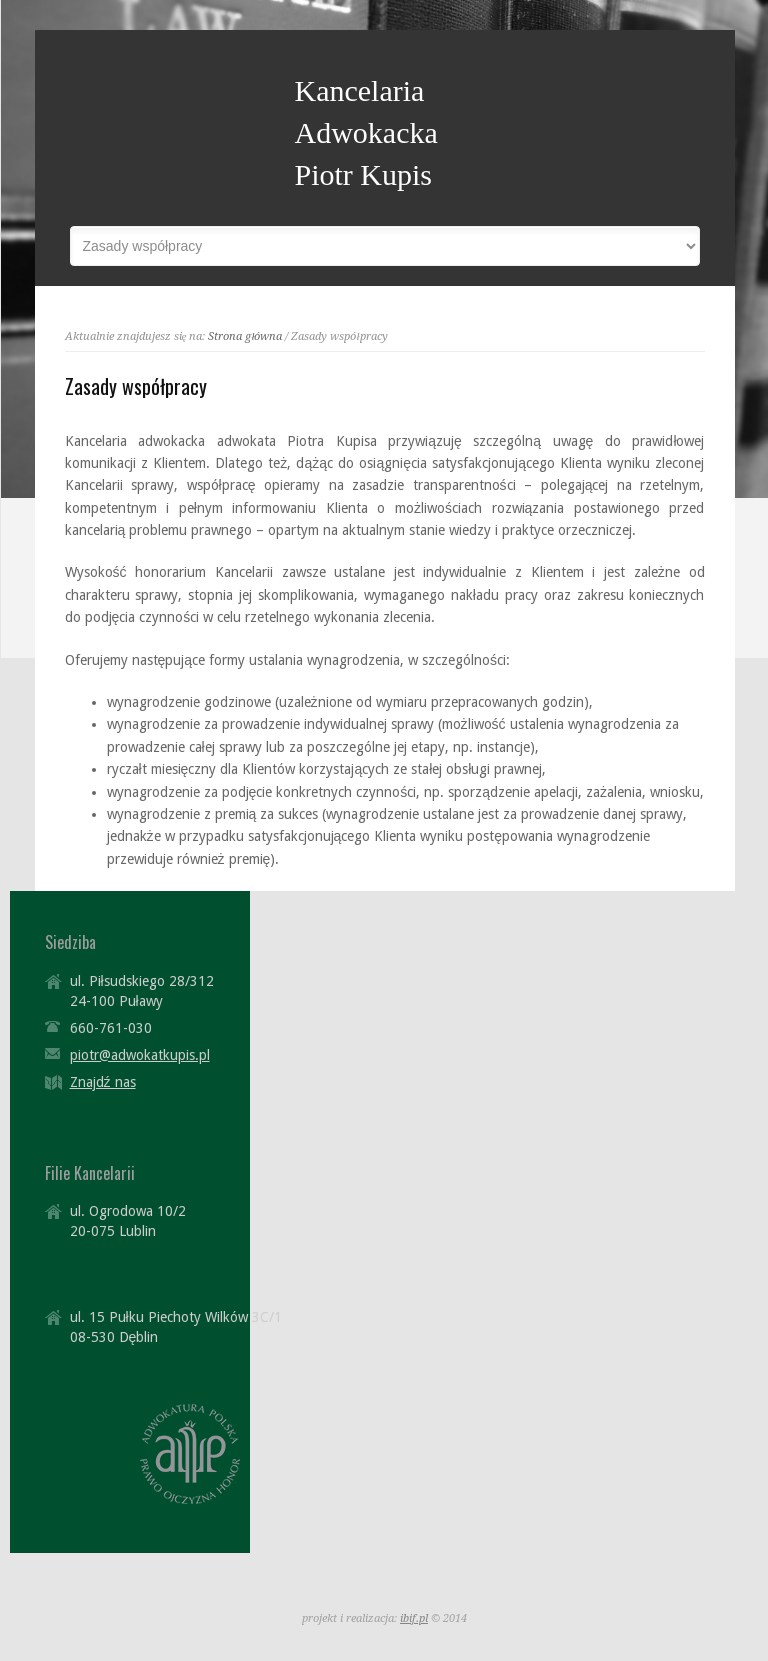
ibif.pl (414, 1618)
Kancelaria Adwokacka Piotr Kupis (366, 132)
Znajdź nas (103, 1082)
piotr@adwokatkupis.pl (140, 1055)
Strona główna (245, 336)
